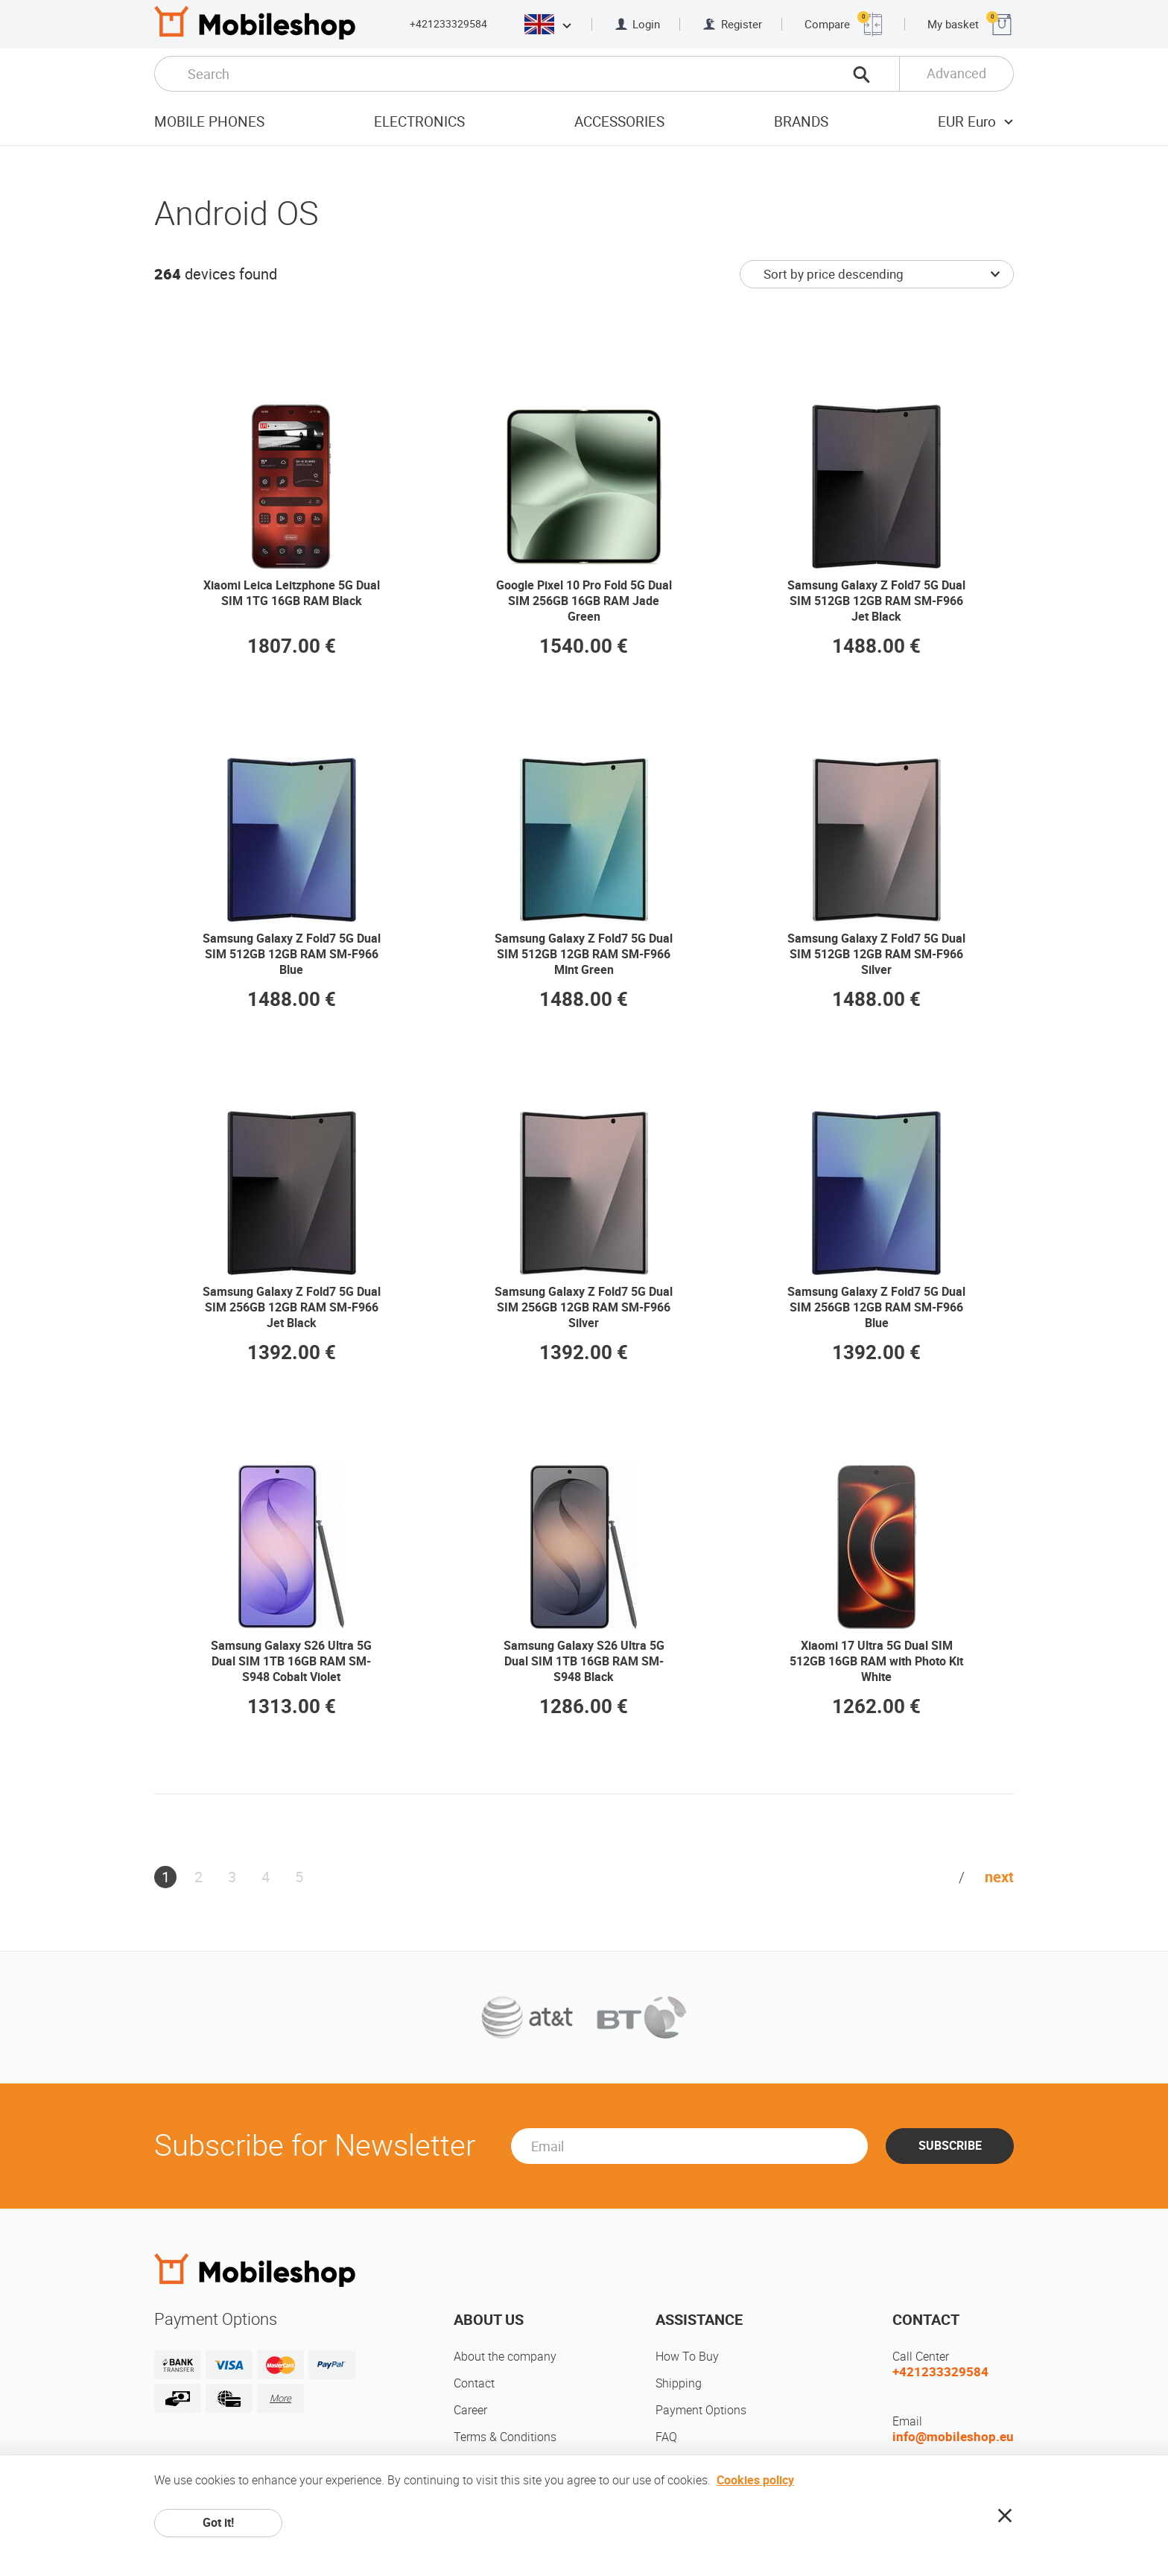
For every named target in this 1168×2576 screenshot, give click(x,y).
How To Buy (687, 2356)
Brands (801, 121)
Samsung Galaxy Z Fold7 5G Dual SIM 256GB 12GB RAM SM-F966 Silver (584, 1307)
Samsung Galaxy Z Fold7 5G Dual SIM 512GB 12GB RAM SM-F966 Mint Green (584, 954)
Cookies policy (755, 2480)
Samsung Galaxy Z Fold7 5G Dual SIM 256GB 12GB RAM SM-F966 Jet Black (292, 1307)
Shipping (679, 2383)
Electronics (419, 121)
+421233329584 (448, 24)
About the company (505, 2356)
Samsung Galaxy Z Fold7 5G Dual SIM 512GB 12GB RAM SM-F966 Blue (292, 954)
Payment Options (701, 2410)
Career (470, 2410)
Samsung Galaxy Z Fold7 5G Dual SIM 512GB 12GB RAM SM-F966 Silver (876, 954)
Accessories (619, 121)
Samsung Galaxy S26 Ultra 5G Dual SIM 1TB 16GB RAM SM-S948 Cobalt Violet (291, 1661)
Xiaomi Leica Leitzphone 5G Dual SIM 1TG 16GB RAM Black (291, 593)
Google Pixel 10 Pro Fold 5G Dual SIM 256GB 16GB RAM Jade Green (584, 601)
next (999, 1877)
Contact (474, 2383)
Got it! (218, 2523)
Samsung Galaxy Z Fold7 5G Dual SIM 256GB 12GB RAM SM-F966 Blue (876, 1307)
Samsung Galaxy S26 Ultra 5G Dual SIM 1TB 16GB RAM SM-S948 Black (584, 1661)
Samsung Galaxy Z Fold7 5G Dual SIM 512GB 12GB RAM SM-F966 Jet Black (876, 601)
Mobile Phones (209, 121)
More (280, 2398)
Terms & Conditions (505, 2437)
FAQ (666, 2437)
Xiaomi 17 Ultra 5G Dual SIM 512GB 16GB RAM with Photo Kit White (876, 1661)
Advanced (956, 73)
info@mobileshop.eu (953, 2436)
